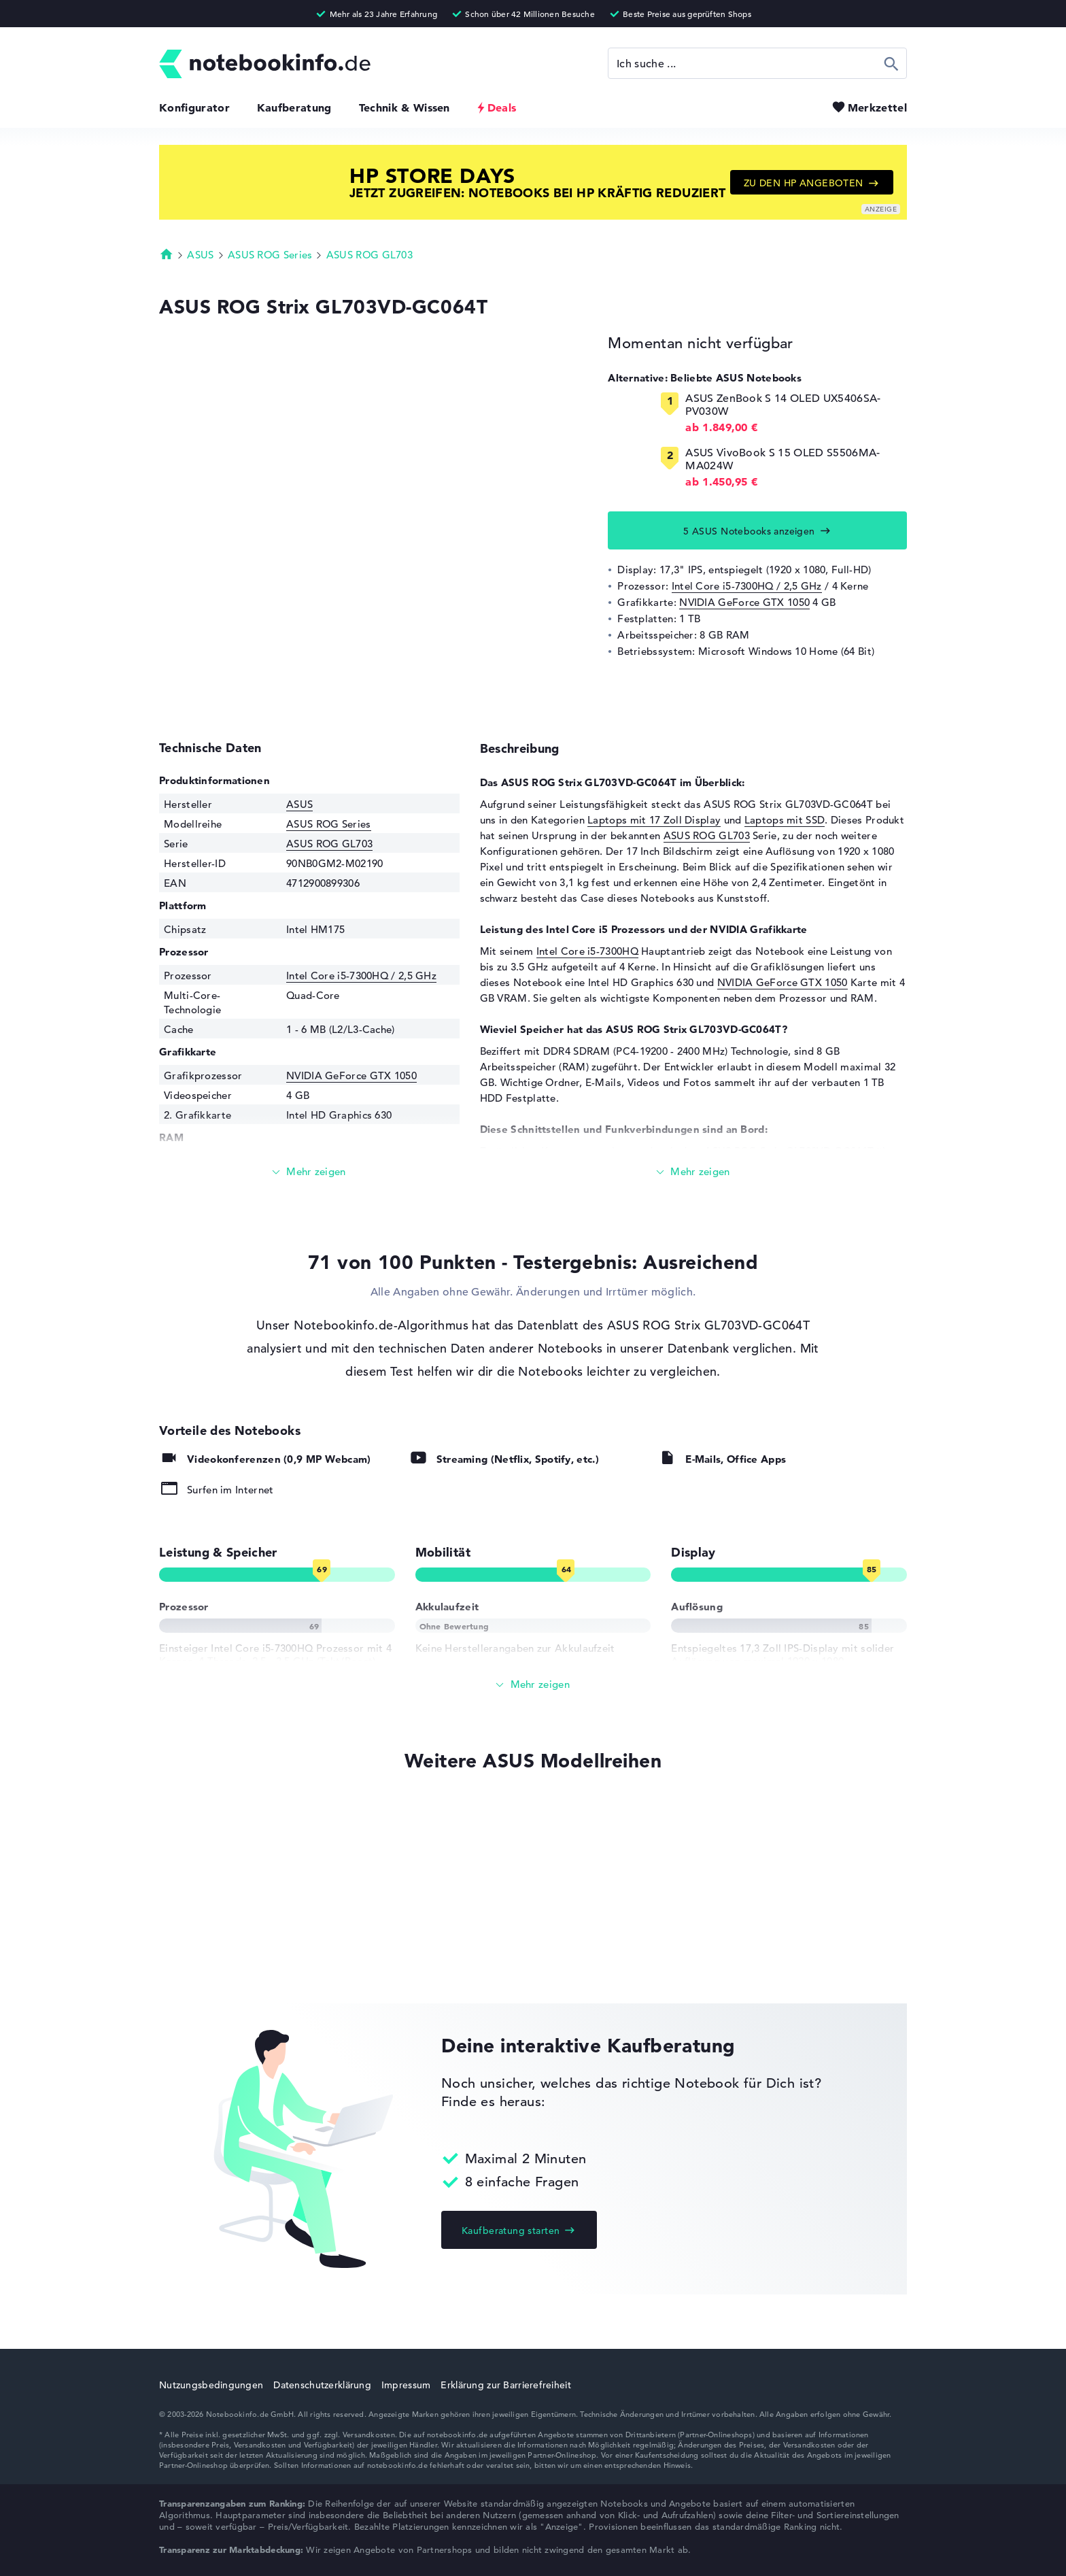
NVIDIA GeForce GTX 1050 (744, 602)
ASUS (200, 254)
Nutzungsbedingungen (211, 2385)
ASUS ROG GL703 (369, 254)
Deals (502, 107)
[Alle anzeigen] (533, 1685)
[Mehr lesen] (309, 1172)
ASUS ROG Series (270, 254)
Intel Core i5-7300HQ (587, 951)
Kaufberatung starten (511, 2230)
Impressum (406, 2385)
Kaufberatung (294, 107)
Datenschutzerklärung (322, 2385)
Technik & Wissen (404, 107)
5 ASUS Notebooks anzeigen (749, 531)
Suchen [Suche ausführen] (891, 63)
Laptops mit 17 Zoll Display (654, 819)
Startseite (166, 253)
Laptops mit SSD (784, 819)
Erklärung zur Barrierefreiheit (505, 2385)
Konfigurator (194, 107)
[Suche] (757, 63)
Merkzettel (877, 107)
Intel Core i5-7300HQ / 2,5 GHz (747, 585)
